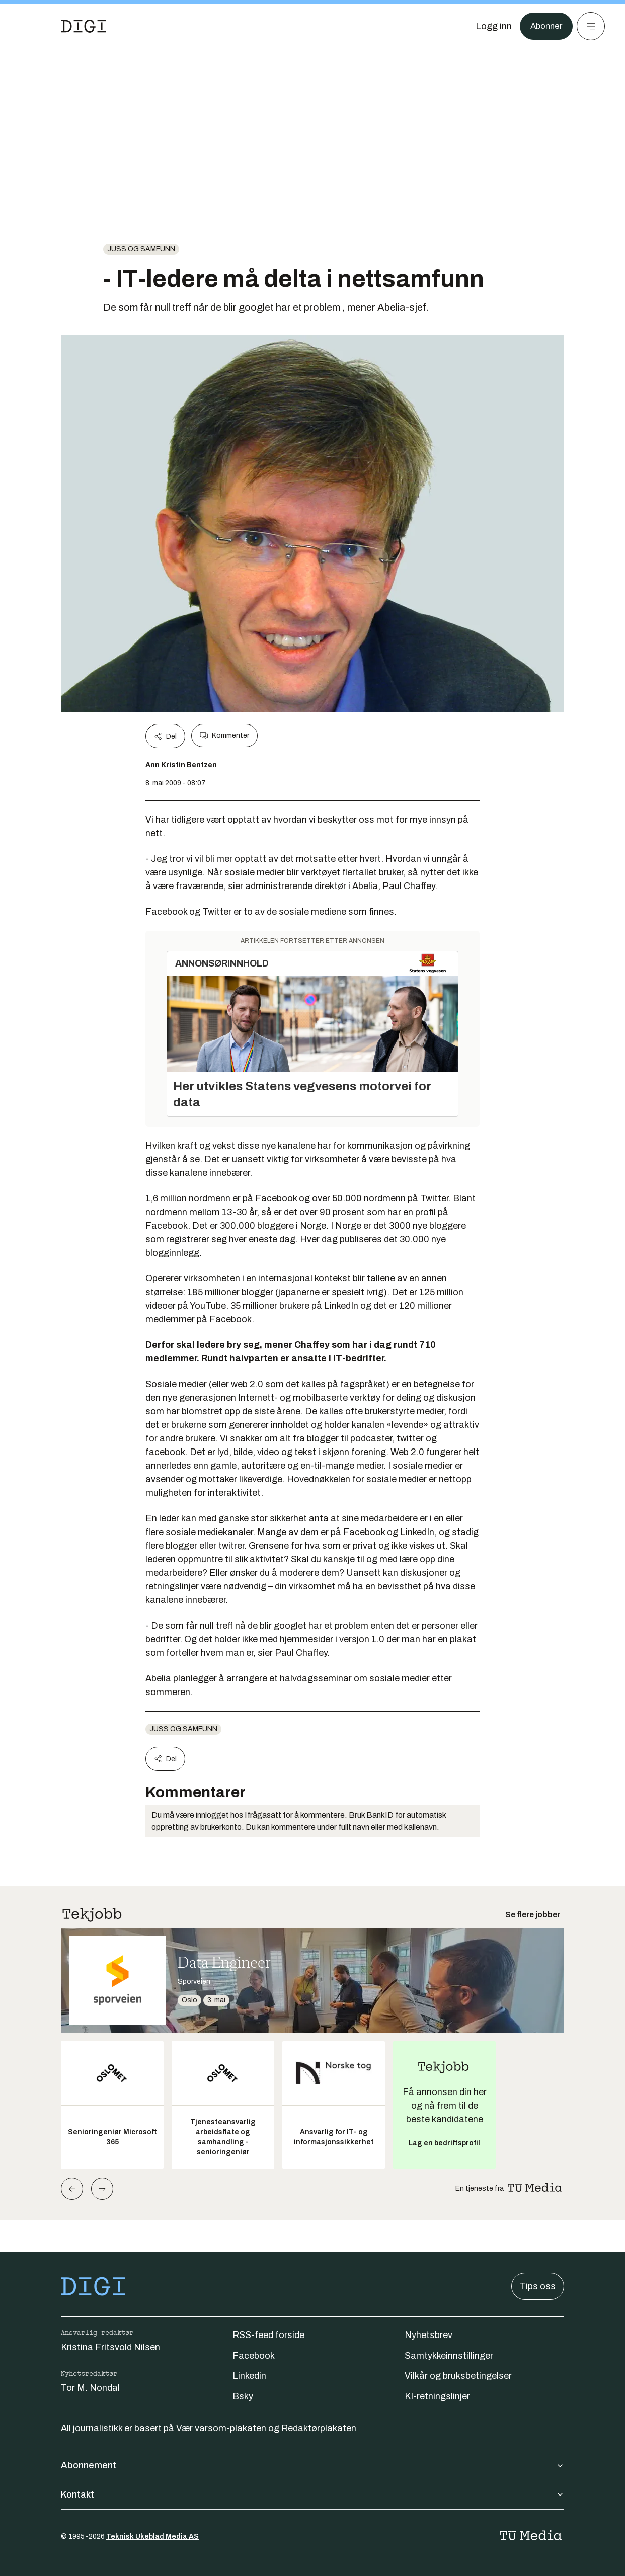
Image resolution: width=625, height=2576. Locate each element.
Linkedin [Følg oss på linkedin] (249, 2376)
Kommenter (224, 736)
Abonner (544, 26)
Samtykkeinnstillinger (449, 2356)
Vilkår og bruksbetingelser (458, 2376)
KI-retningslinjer (437, 2396)
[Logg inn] (491, 26)
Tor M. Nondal (90, 2388)
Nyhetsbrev (428, 2335)
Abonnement (312, 2465)
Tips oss (538, 2286)
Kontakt (312, 2494)
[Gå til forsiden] (83, 26)
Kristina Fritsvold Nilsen (110, 2347)
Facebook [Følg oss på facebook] (253, 2356)
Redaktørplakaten (318, 2428)
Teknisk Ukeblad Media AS (152, 2536)
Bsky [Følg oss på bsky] (242, 2396)
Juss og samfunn (141, 249)
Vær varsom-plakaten (221, 2428)
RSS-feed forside (268, 2335)
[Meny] (591, 26)
